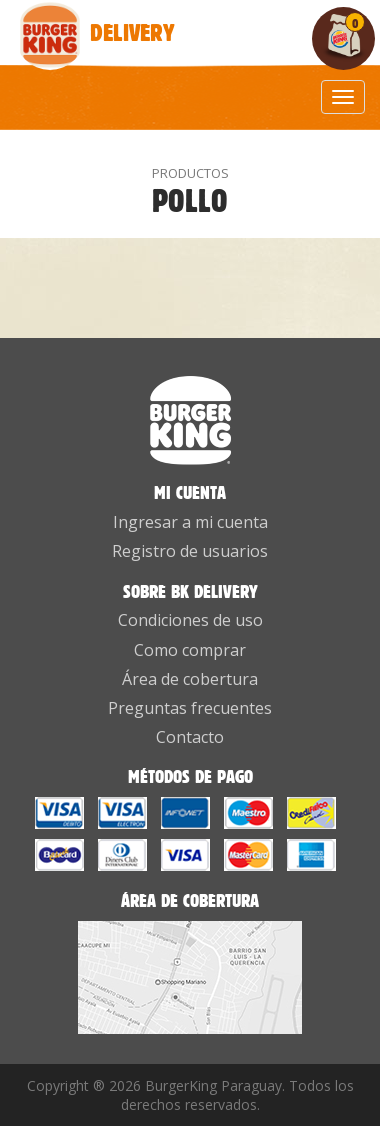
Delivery (52, 21)
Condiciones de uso (190, 620)
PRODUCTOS (190, 173)
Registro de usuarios (190, 551)
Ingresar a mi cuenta (190, 522)
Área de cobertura (190, 679)
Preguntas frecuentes (190, 708)
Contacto (190, 737)
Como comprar (190, 650)
